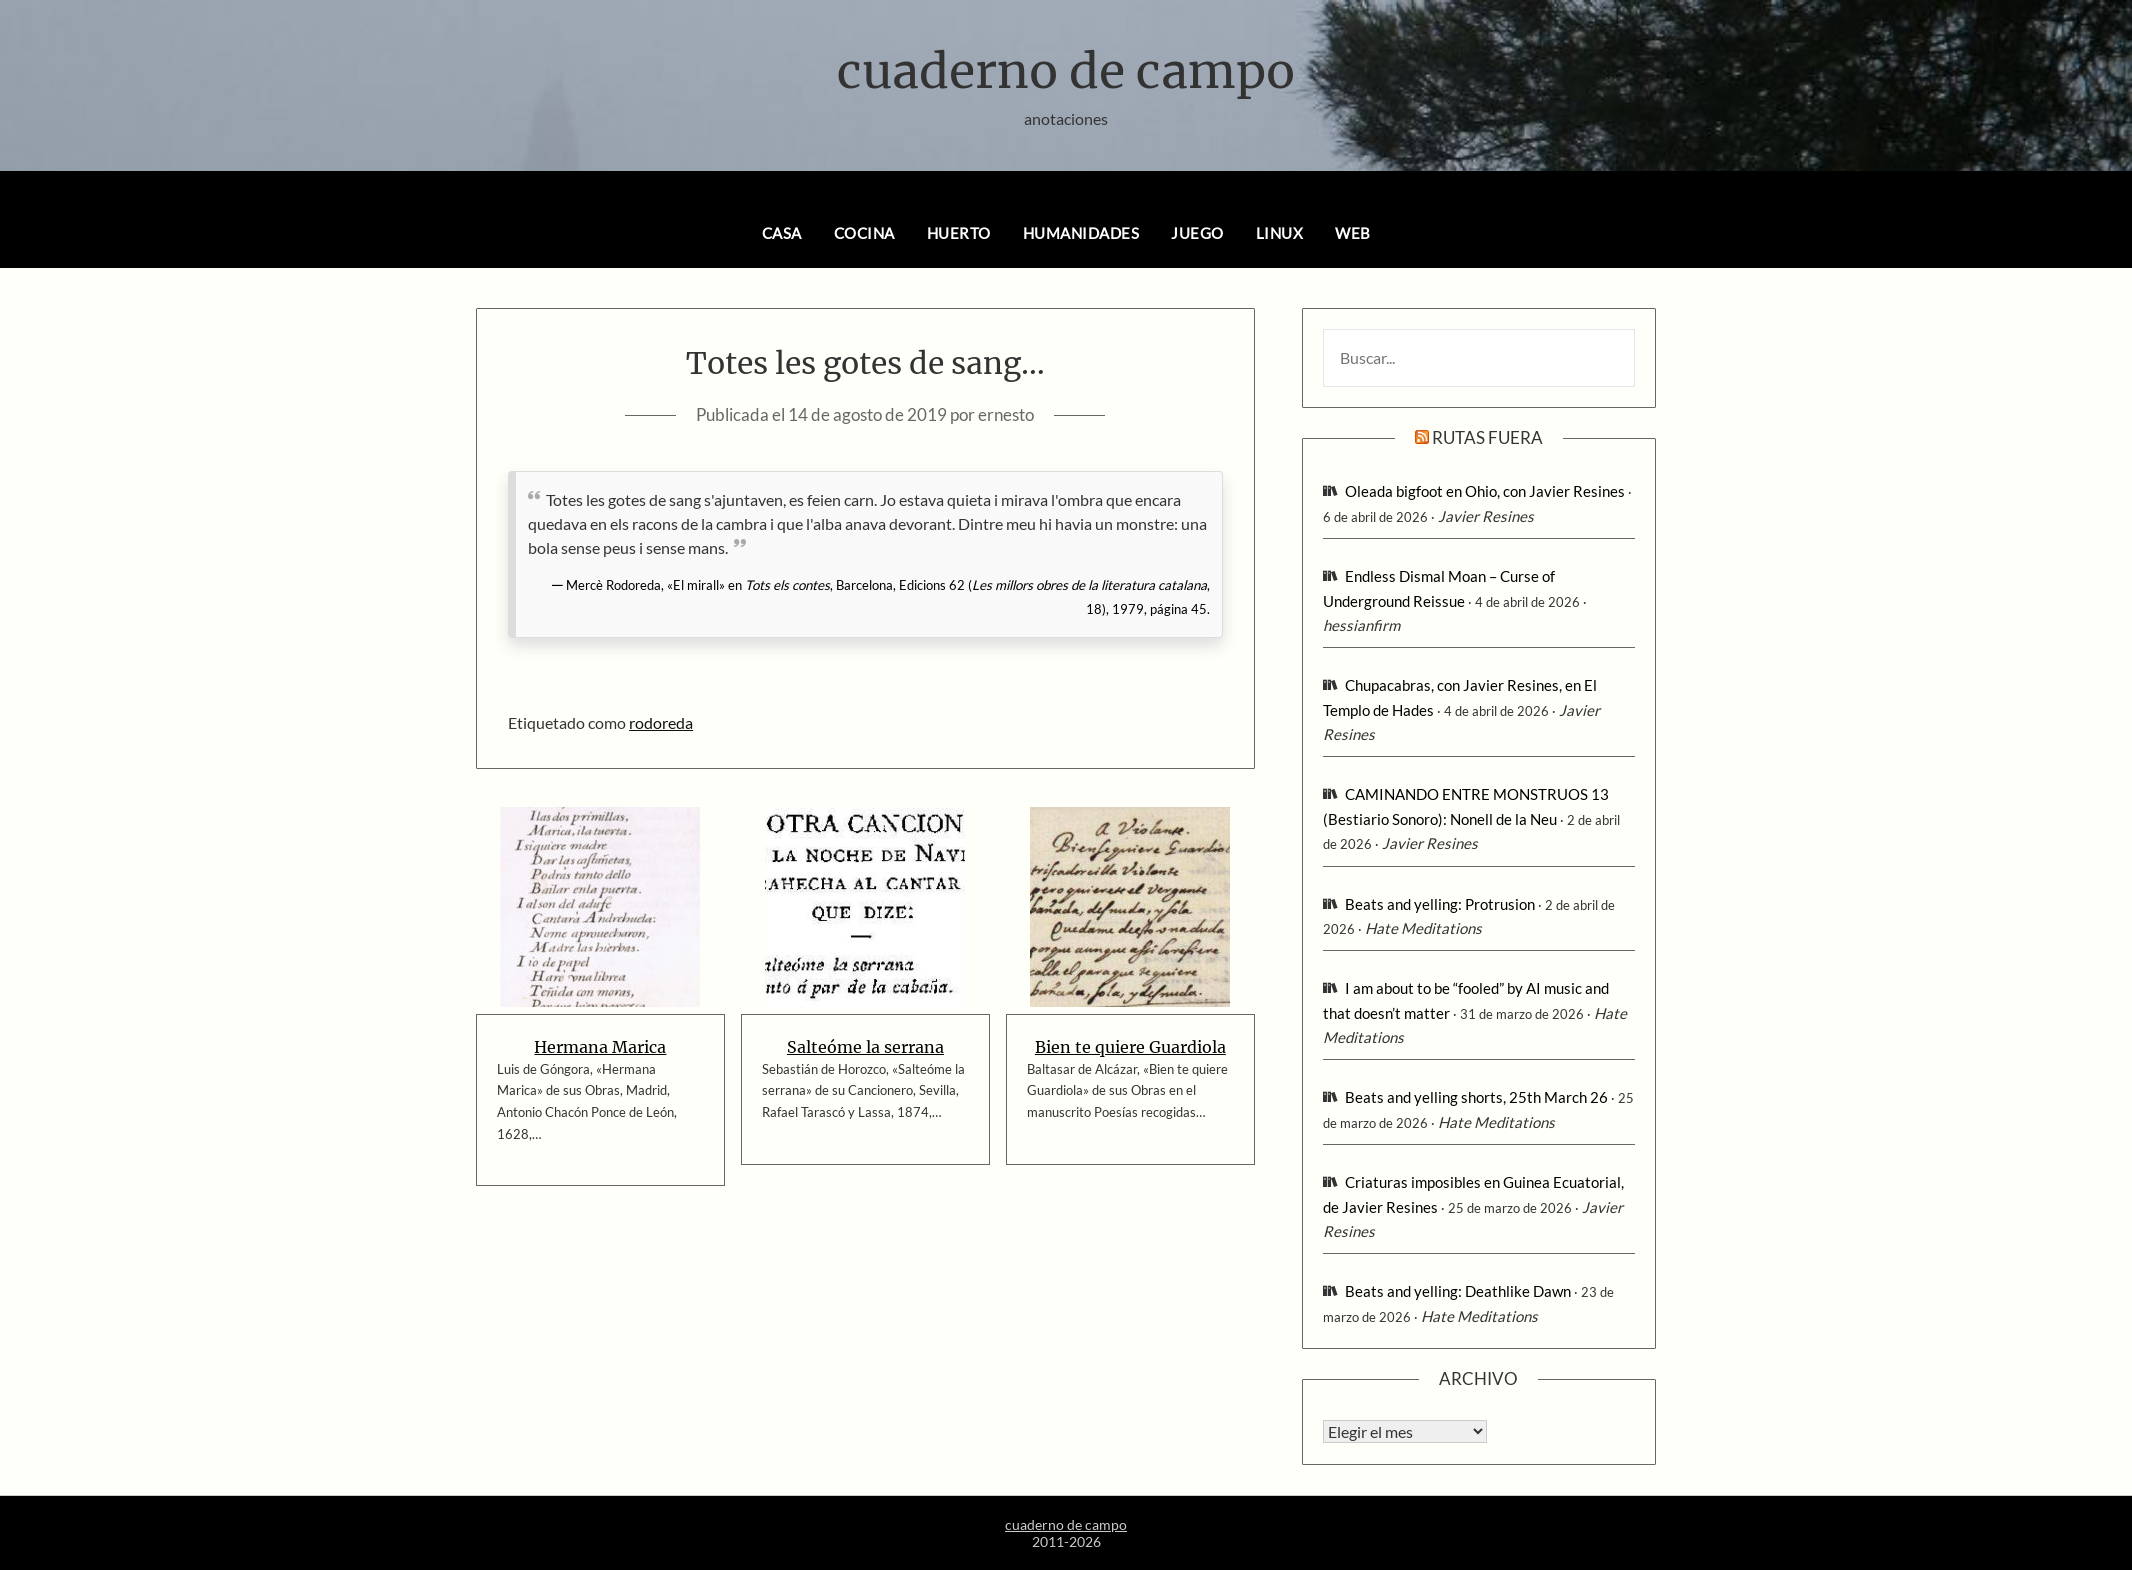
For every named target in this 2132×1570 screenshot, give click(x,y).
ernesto (1006, 414)
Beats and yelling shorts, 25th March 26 (1476, 1097)
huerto (959, 233)
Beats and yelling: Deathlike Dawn (1458, 1291)
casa (782, 233)
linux (1280, 233)
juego (1197, 233)
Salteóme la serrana (865, 1047)
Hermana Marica (600, 1047)
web (1353, 233)
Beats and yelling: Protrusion (1440, 904)
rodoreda (661, 722)
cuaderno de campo (1066, 71)
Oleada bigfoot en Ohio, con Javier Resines (1485, 491)
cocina (864, 233)
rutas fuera (1487, 437)
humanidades (1081, 233)
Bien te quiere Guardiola (1130, 1047)
